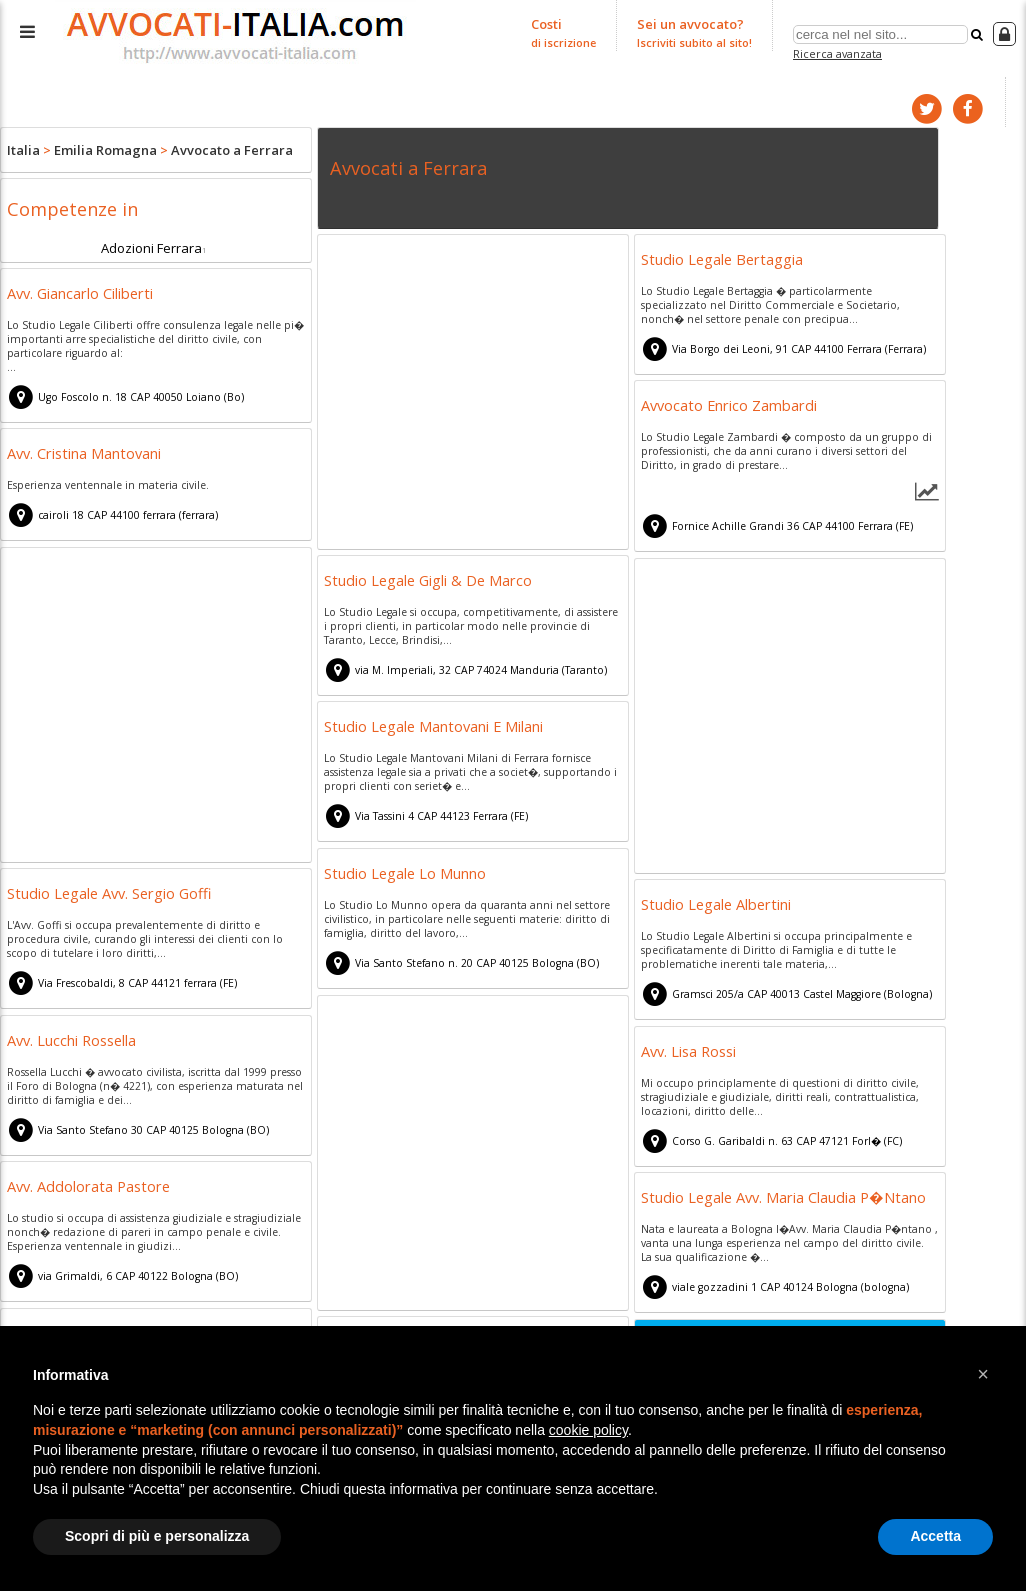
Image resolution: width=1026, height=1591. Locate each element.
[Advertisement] (473, 394)
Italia (23, 150)
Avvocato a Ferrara (232, 150)
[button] (983, 1374)
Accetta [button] (935, 1536)
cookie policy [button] (588, 1430)
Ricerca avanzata (837, 53)
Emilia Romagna (105, 150)
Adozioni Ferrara (151, 247)
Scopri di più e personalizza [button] (157, 1536)
